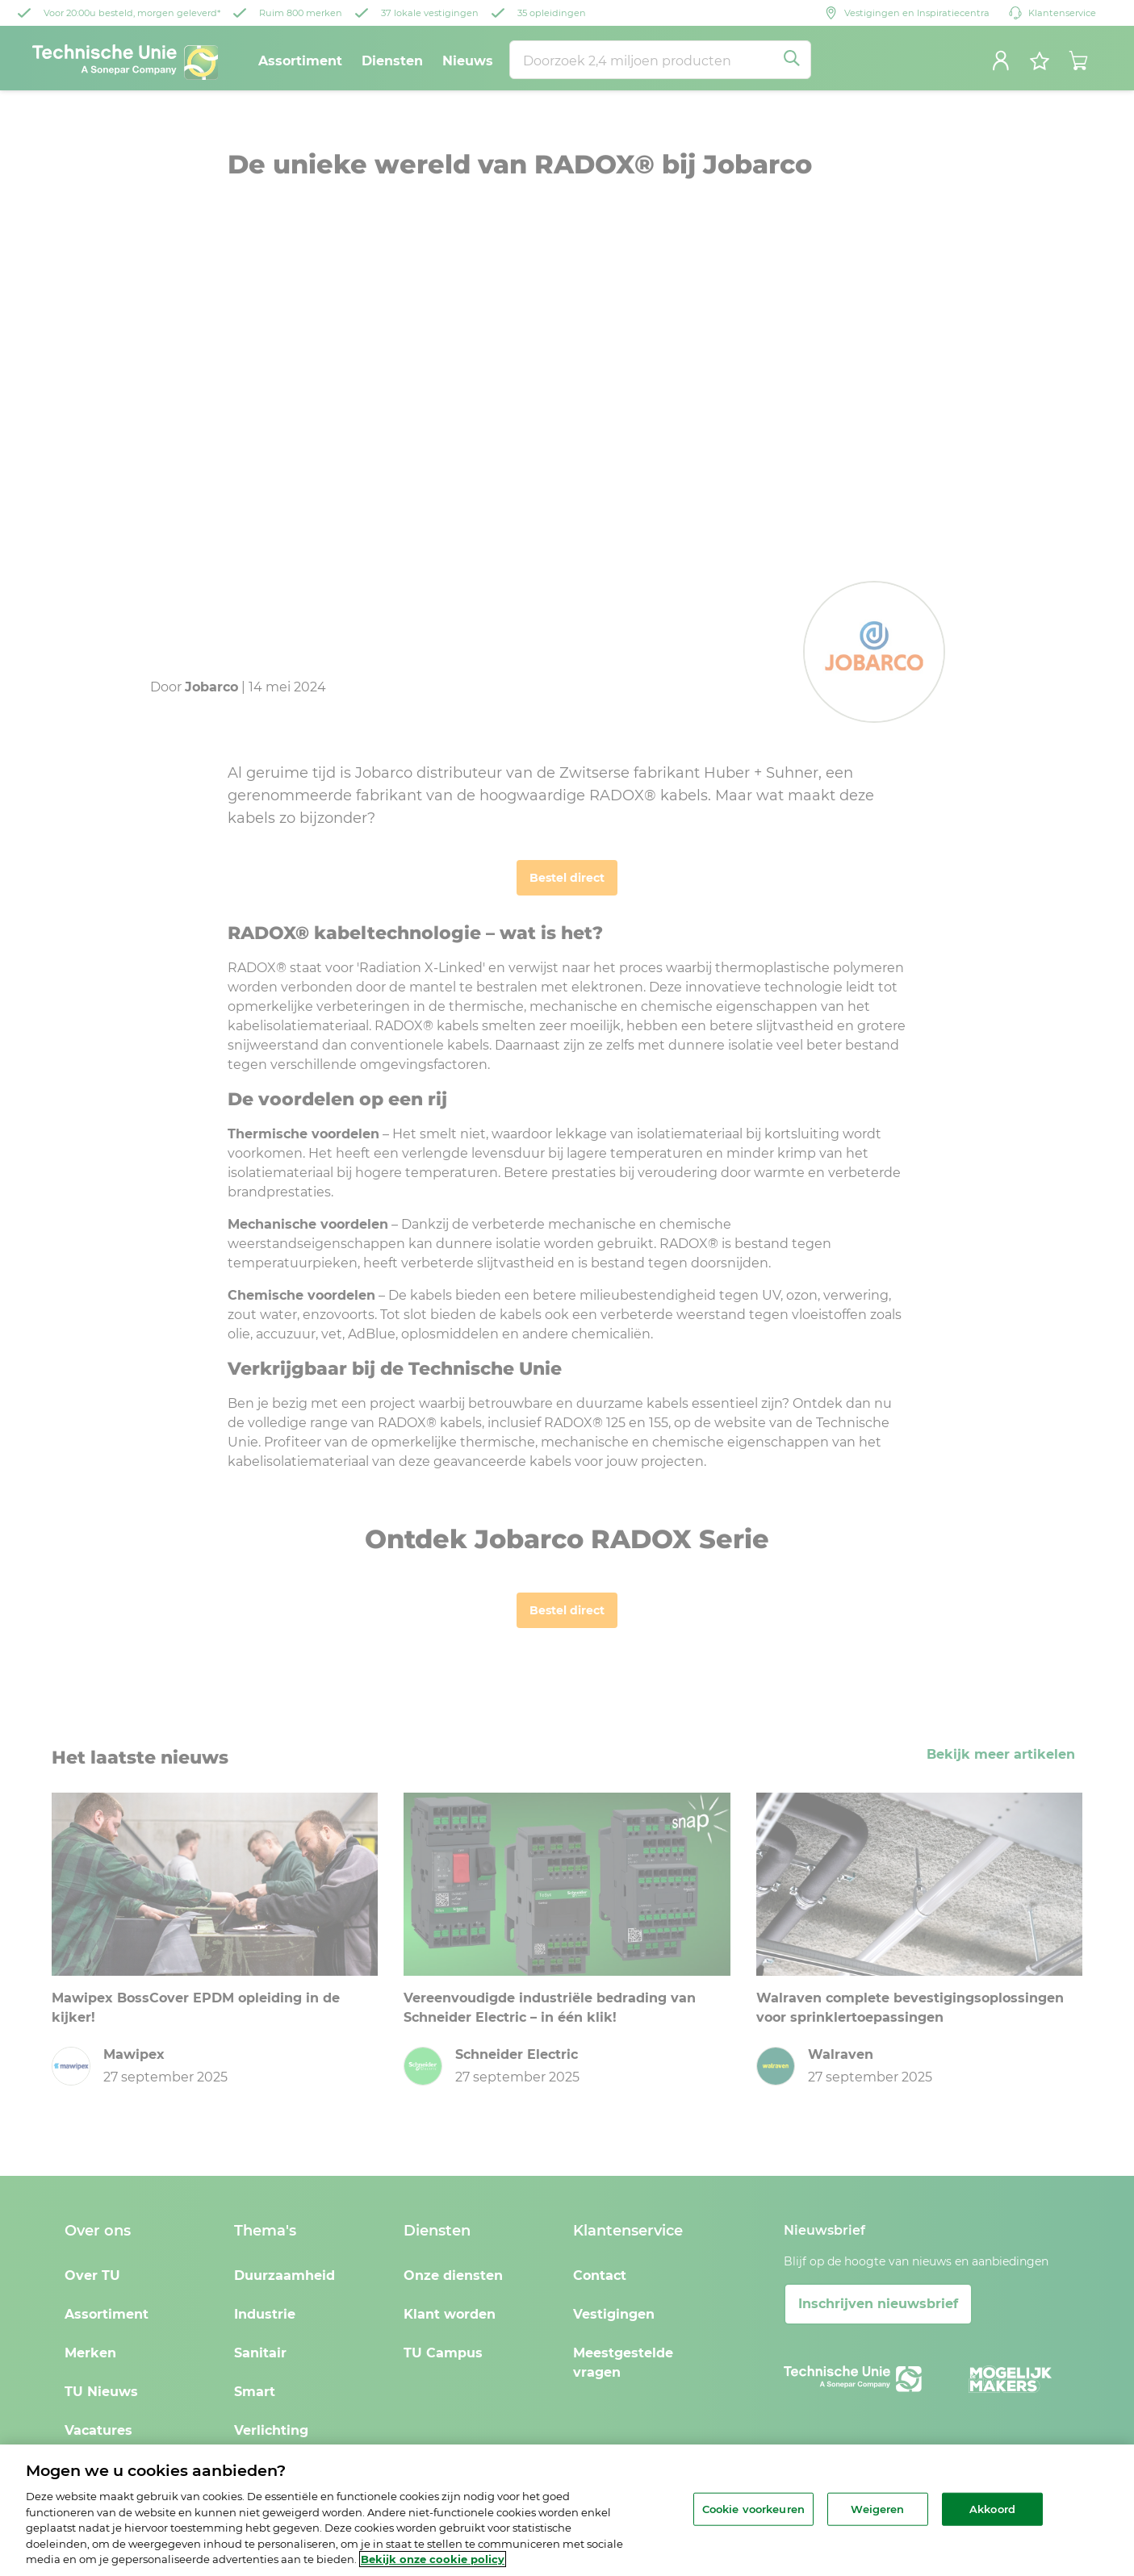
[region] (567, 2510)
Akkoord (992, 2508)
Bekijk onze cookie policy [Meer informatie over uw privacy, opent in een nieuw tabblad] (432, 2559)
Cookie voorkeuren (753, 2508)
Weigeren (877, 2508)
